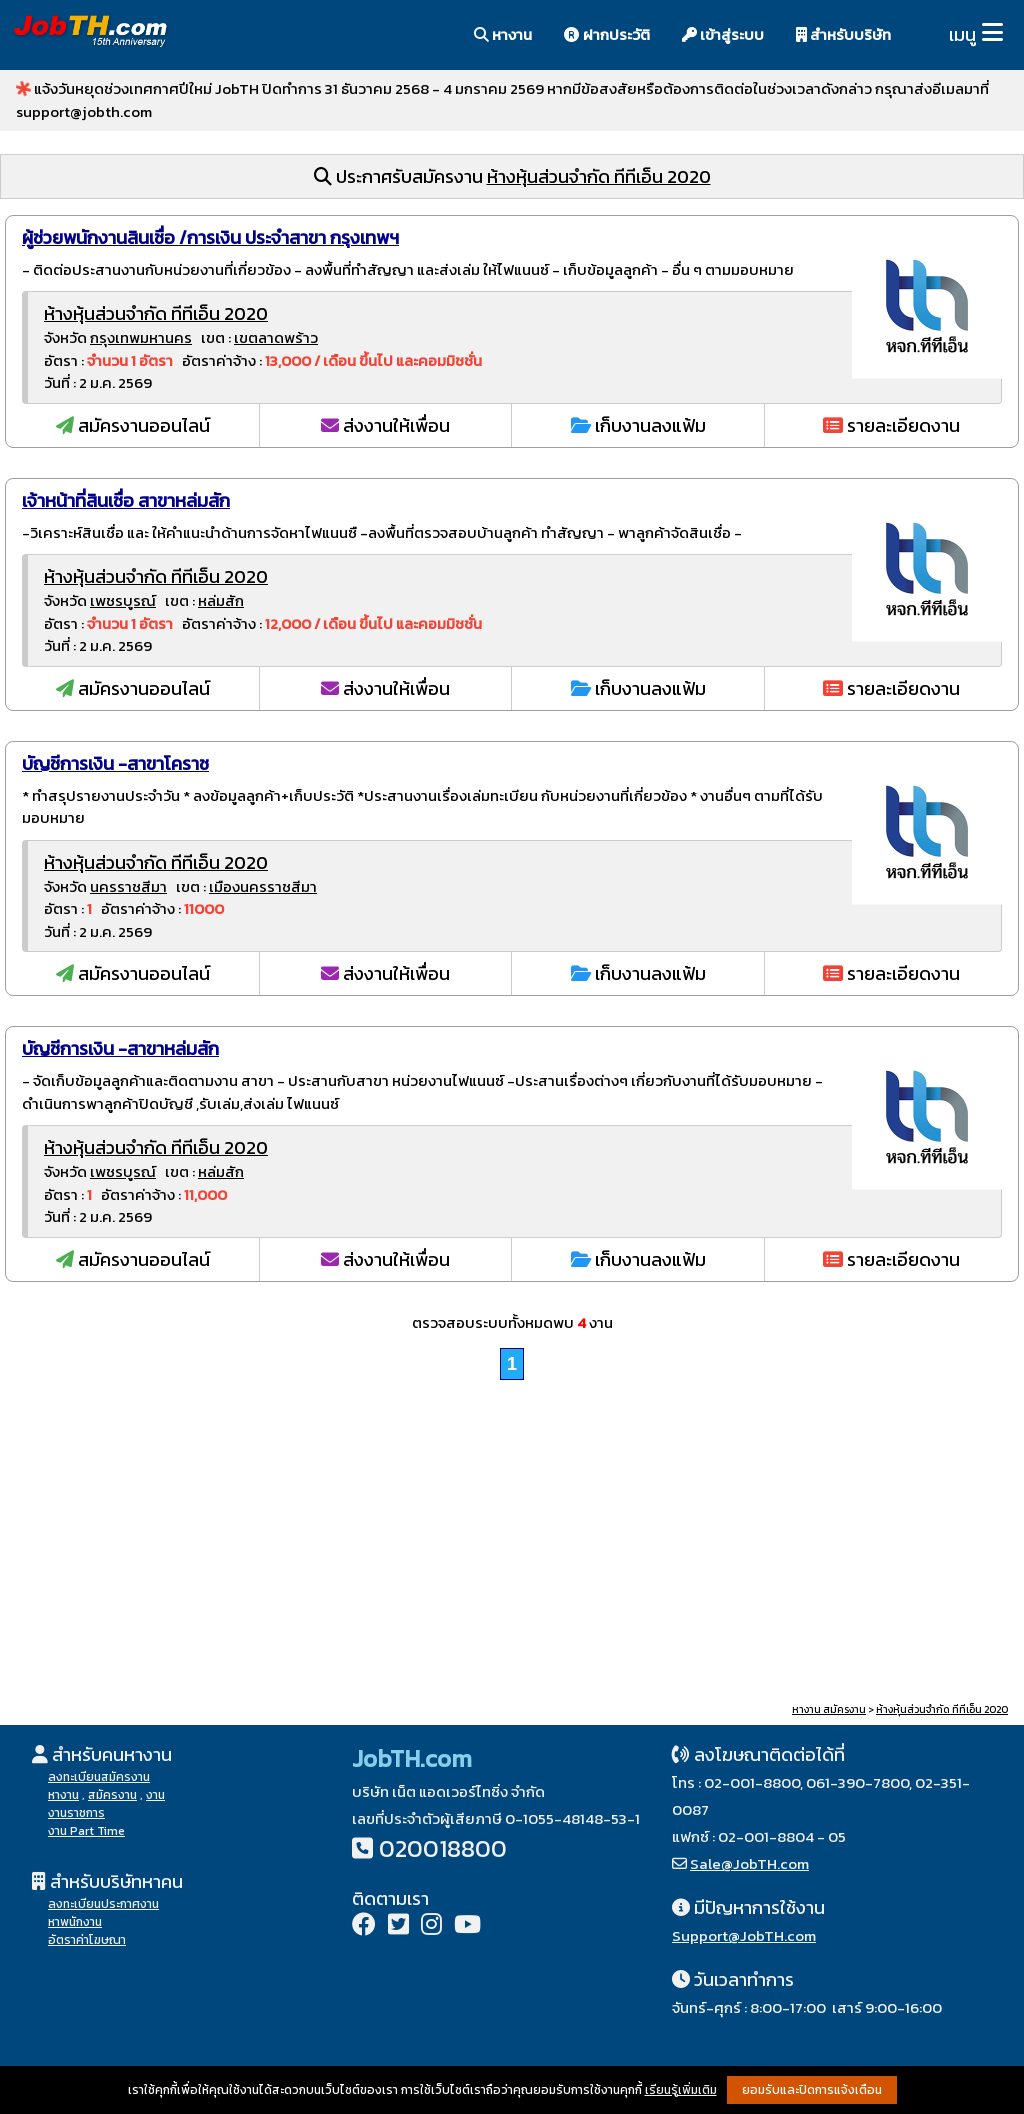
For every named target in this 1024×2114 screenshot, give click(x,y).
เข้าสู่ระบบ (723, 34)
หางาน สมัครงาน (829, 1709)
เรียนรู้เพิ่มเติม (681, 2090)
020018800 (443, 1848)
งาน (155, 1795)
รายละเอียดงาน (891, 425)
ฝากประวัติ (607, 34)
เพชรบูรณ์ (123, 600)
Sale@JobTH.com (749, 1863)
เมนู (962, 34)
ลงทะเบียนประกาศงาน (103, 1904)
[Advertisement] (512, 1544)
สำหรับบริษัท (843, 34)
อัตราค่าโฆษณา (87, 1940)
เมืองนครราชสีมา (263, 886)
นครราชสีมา (128, 886)
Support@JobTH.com (744, 1935)
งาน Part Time (86, 1831)
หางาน (503, 34)
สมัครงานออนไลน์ (133, 425)
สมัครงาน (112, 1795)
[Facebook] (364, 1926)
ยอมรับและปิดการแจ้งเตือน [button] (812, 2090)
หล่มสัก (221, 600)
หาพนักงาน (75, 1922)
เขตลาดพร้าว (276, 337)
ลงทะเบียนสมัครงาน (99, 1777)
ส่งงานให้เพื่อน (385, 425)
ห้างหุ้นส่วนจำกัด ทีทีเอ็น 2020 (599, 176)
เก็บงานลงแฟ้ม (638, 425)
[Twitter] (398, 1926)
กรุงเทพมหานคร (141, 337)
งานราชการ (76, 1813)
